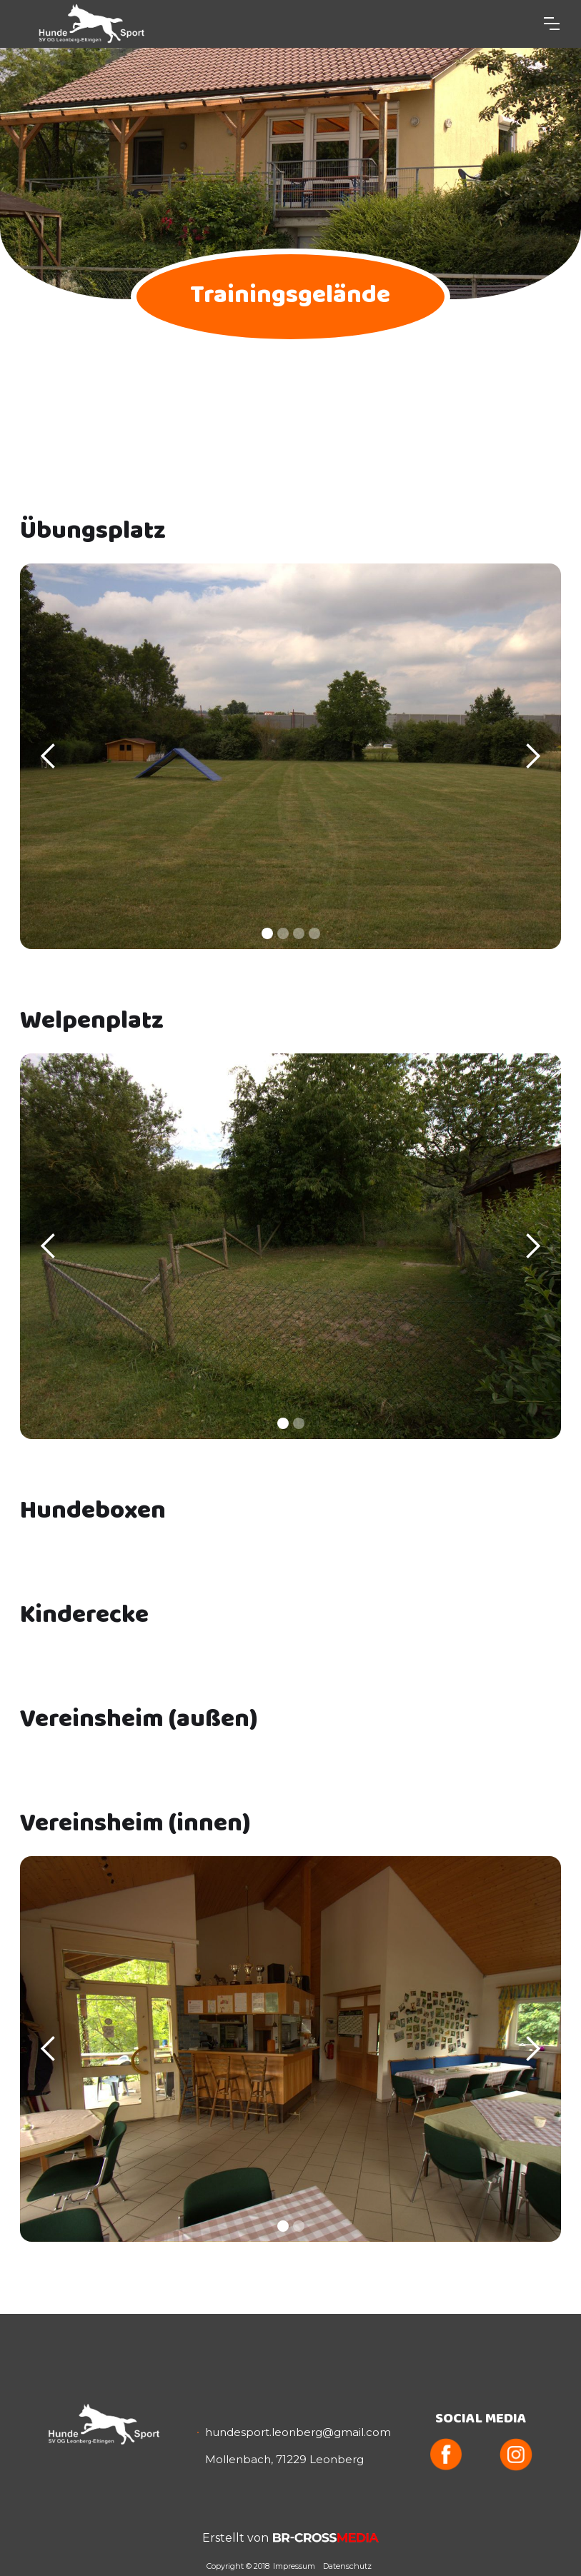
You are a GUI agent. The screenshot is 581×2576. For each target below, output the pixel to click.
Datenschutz (347, 2566)
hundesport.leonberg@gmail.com (298, 2432)
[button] (552, 23)
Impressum (294, 2566)
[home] (88, 24)
